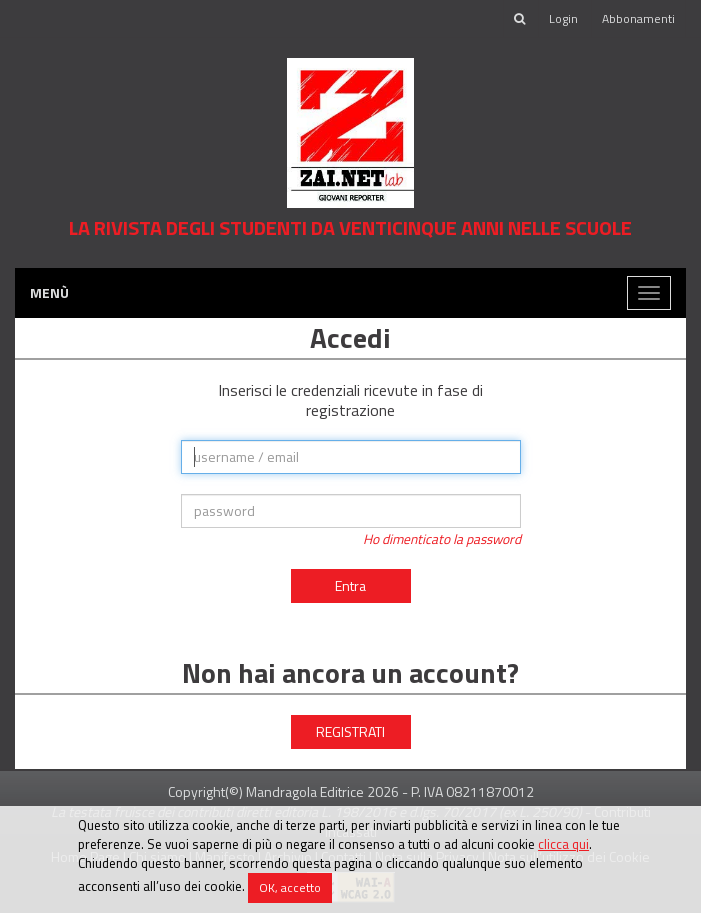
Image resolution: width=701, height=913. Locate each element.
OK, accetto (290, 887)
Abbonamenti (638, 18)
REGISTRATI (350, 731)
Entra (350, 585)
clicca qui (563, 844)
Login (563, 18)
